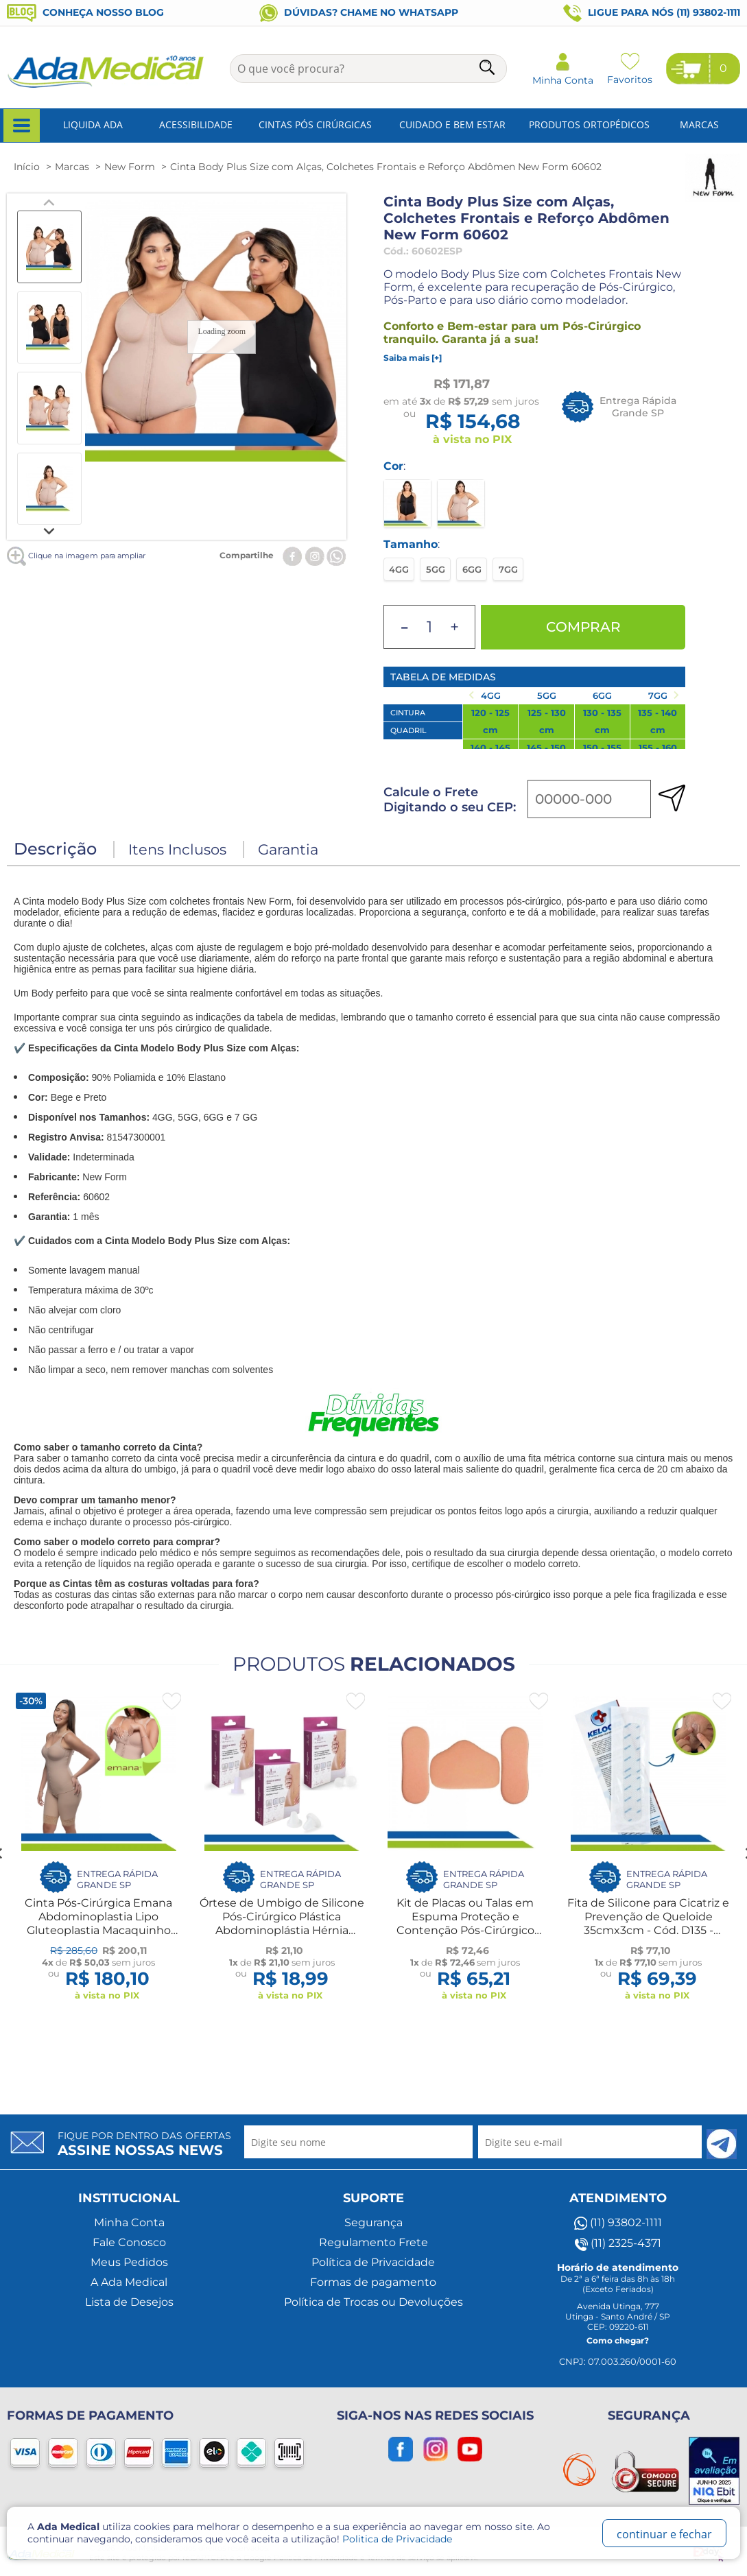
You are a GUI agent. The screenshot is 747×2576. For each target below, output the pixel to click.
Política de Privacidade (373, 2262)
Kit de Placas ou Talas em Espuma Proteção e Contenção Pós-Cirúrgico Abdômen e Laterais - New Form (465, 1930)
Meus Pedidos (129, 2262)
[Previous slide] (49, 203)
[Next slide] (49, 530)
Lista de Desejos (129, 2302)
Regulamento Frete (373, 2242)
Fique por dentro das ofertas (144, 2144)
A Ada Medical (129, 2282)
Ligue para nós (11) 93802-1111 (651, 13)
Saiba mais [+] (412, 358)
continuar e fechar (664, 2534)
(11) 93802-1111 (618, 2223)
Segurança (373, 2222)
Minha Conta (129, 2222)
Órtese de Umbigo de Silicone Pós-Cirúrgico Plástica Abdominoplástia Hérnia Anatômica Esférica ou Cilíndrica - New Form (282, 1930)
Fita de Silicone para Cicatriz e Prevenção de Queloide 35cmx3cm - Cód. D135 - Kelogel (648, 1923)
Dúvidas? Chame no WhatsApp (358, 12)
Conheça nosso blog (85, 12)
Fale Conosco (129, 2242)
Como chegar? (617, 2340)
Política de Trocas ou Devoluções (373, 2302)
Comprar (583, 627)
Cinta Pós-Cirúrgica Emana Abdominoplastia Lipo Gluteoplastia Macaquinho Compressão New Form (98, 1923)
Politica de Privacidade (397, 2539)
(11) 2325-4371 (618, 2243)
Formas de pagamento (373, 2282)
